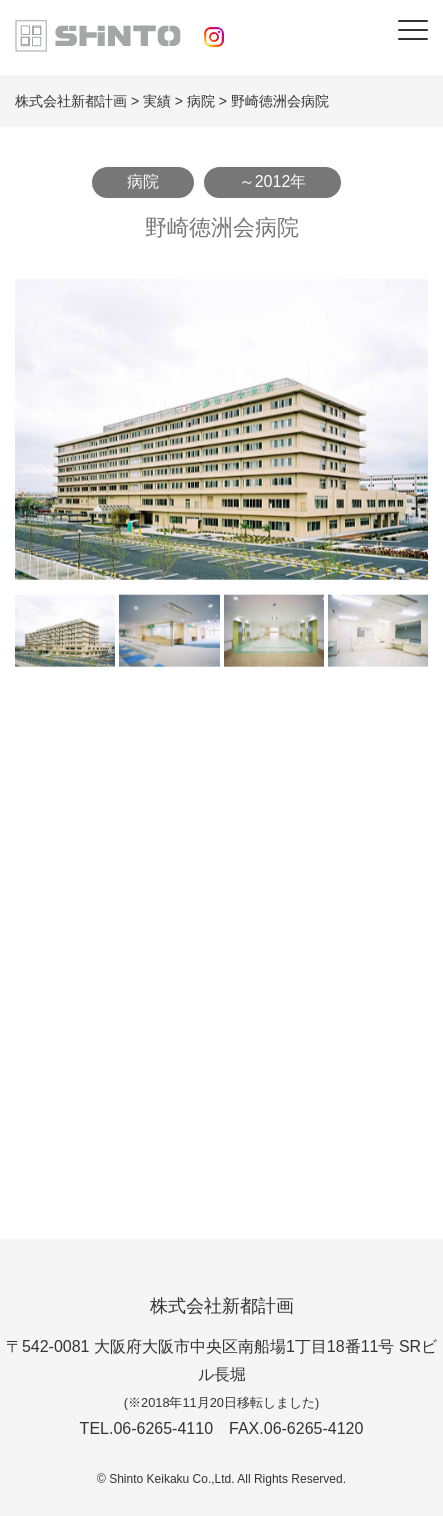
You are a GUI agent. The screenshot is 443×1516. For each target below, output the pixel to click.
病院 (143, 181)
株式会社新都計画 (222, 1306)
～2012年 (273, 181)
